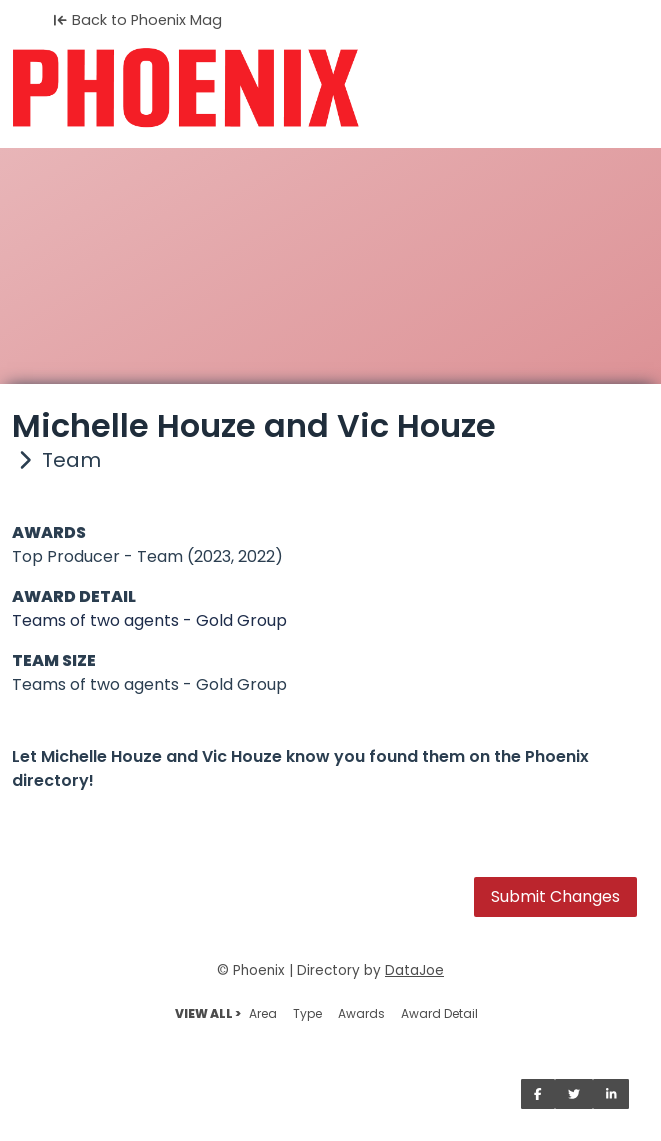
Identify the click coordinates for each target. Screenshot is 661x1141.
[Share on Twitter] (574, 1094)
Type (307, 1013)
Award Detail (439, 1013)
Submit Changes (555, 896)
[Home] (330, 88)
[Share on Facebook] (538, 1094)
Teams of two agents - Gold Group (149, 620)
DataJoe (414, 970)
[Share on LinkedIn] (611, 1094)
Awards (361, 1013)
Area (263, 1013)
